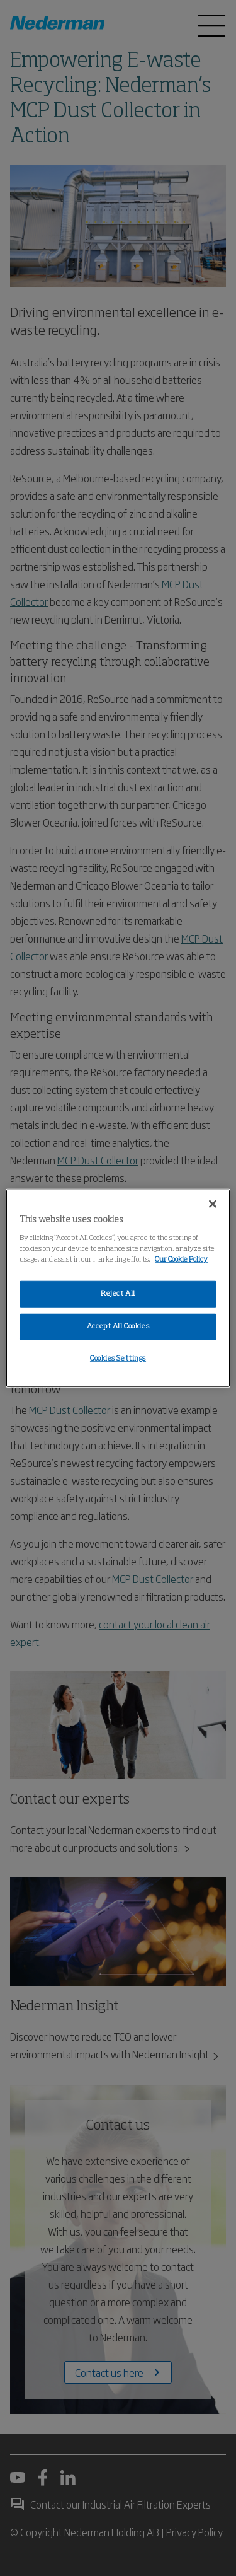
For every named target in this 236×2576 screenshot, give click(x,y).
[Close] (213, 1204)
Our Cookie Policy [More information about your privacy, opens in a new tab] (181, 1259)
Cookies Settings (118, 1358)
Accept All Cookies (118, 1326)
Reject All (118, 1293)
